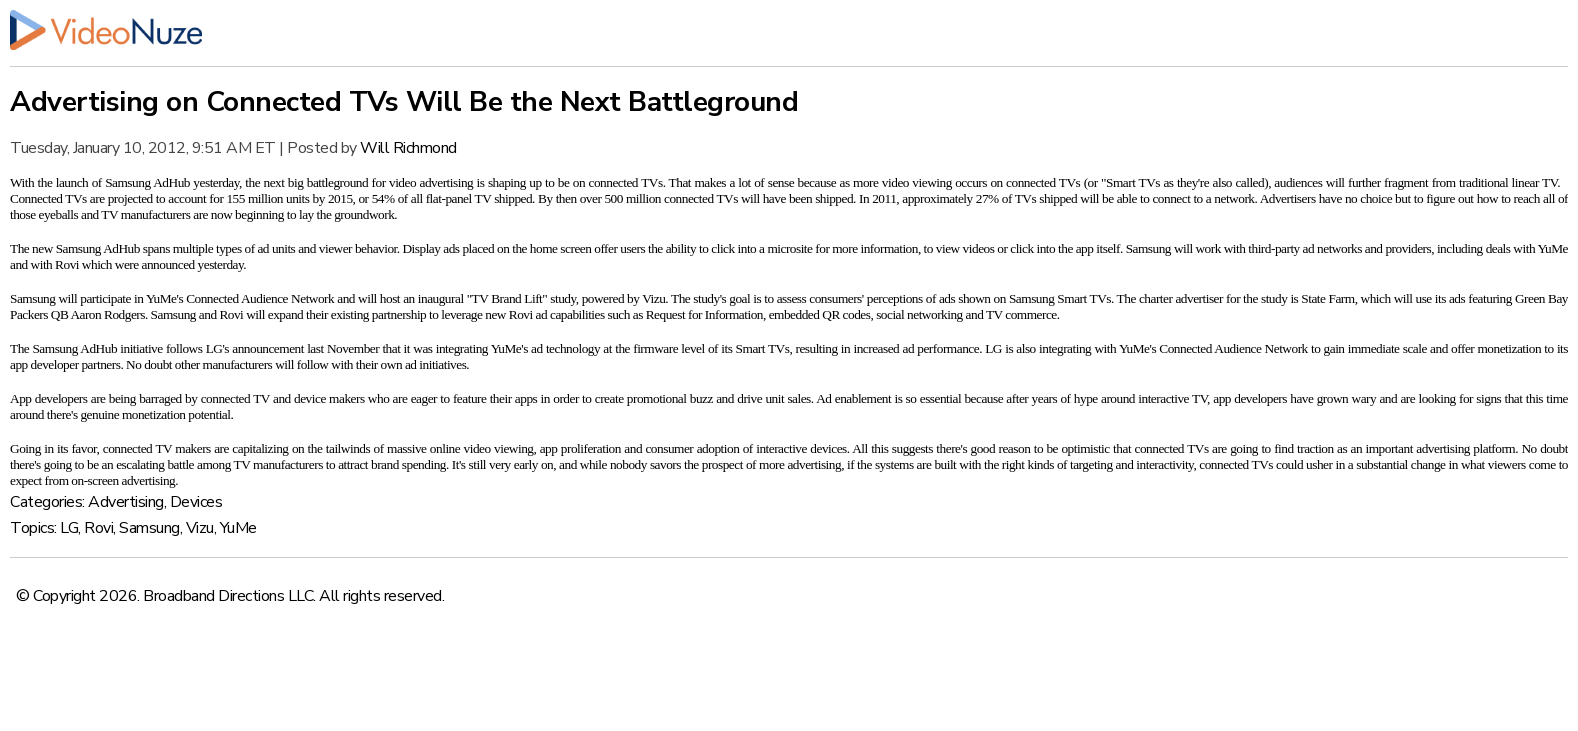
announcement (268, 348)
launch (72, 182)
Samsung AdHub (147, 182)
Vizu (200, 528)
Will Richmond (408, 148)
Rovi (98, 528)
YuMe (238, 528)
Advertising (126, 502)
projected (130, 198)
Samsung (149, 528)
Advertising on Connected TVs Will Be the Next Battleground (404, 102)
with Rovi (55, 264)
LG (69, 528)
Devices (196, 502)
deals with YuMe (1527, 248)
